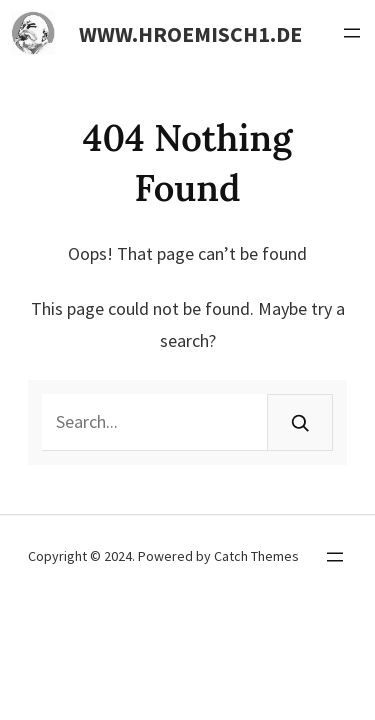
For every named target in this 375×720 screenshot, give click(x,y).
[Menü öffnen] (352, 33)
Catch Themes (256, 556)
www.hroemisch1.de (190, 34)
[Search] (300, 422)
